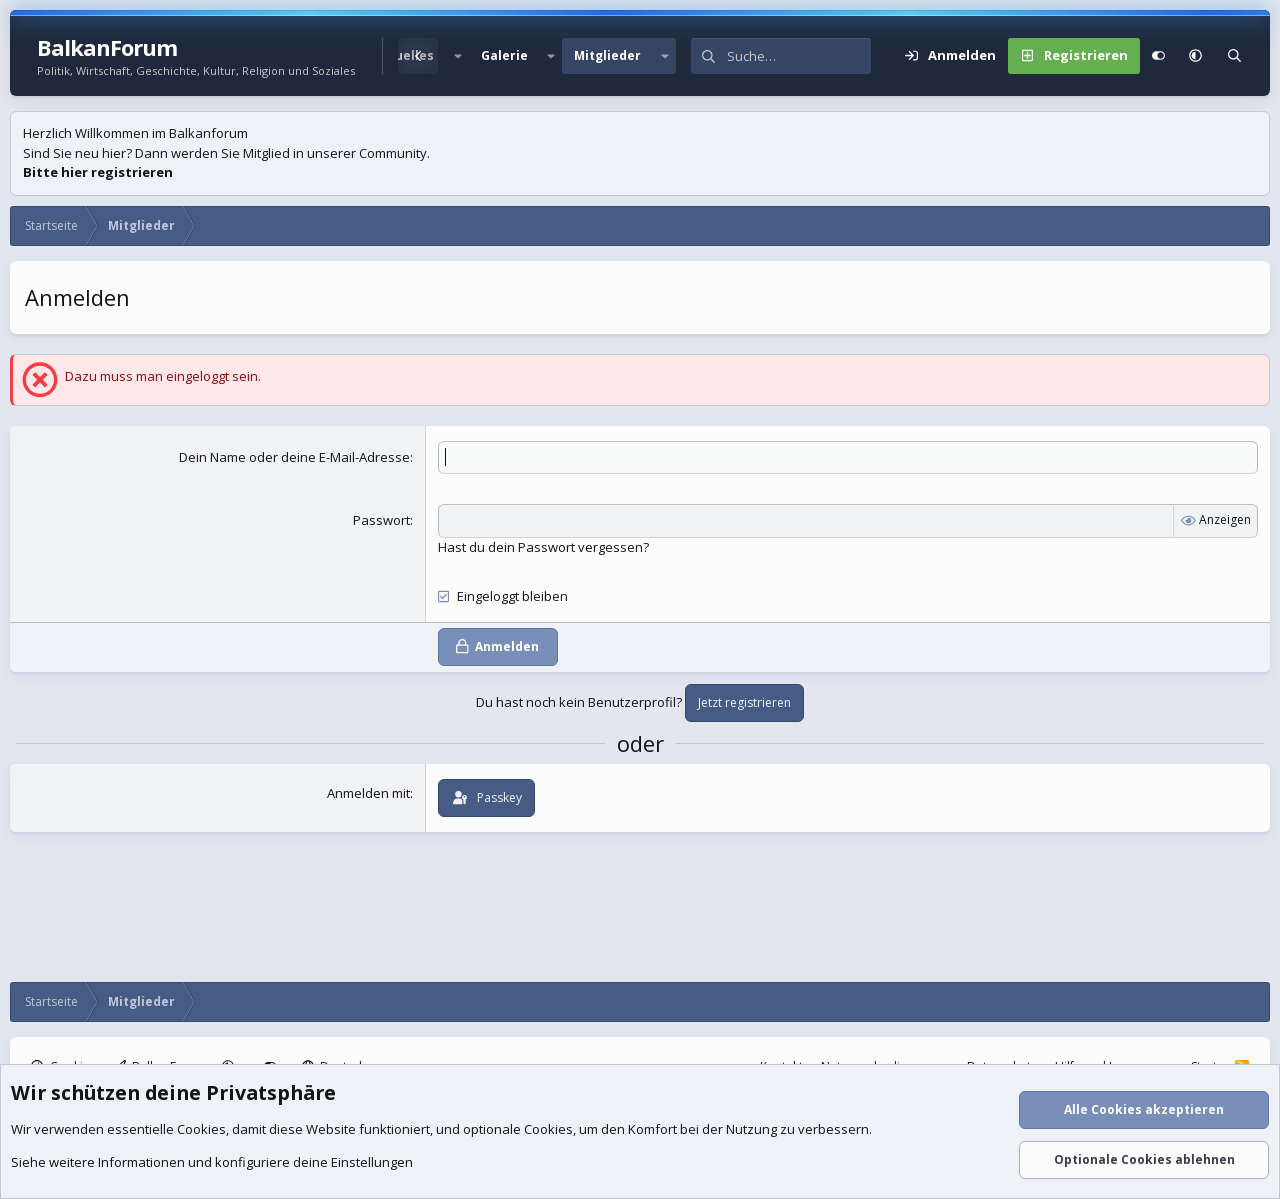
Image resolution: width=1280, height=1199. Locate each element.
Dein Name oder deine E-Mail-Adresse (294, 457)
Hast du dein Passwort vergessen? (543, 547)
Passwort (381, 520)
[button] (457, 56)
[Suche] (799, 56)
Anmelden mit (368, 793)
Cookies (201, 1129)
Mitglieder (607, 55)
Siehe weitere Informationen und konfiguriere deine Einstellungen (212, 1162)
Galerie (504, 55)
